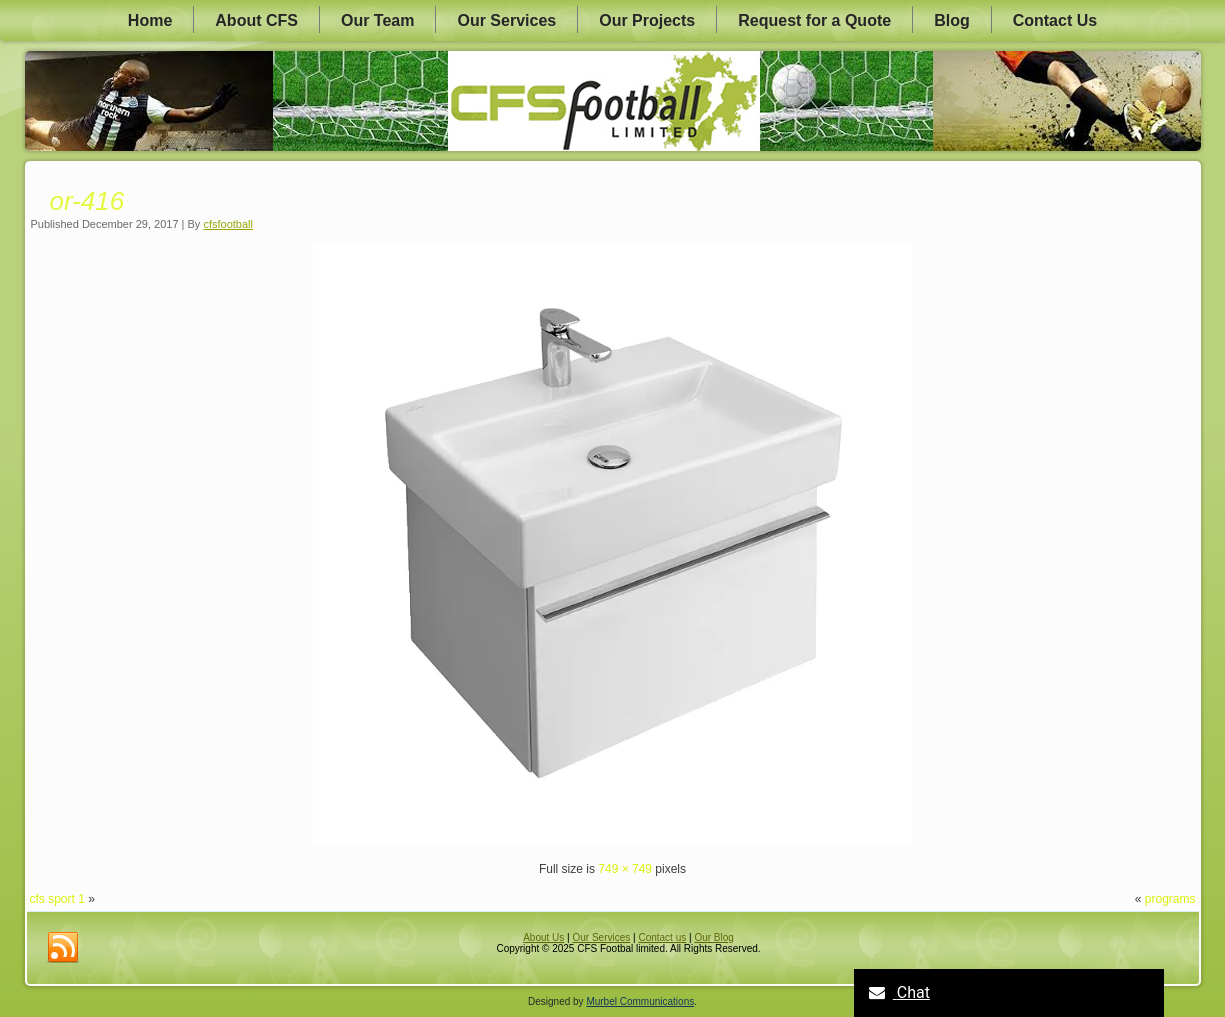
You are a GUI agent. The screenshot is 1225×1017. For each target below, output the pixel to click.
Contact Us (1055, 20)
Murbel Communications (640, 1001)
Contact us (662, 937)
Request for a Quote (814, 20)
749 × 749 (625, 869)
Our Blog (713, 937)
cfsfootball (228, 224)
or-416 (87, 201)
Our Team (378, 20)
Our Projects (647, 20)
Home (150, 20)
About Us (543, 937)
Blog (952, 20)
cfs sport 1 (57, 899)
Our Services (506, 20)
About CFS (256, 20)
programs (1170, 899)
